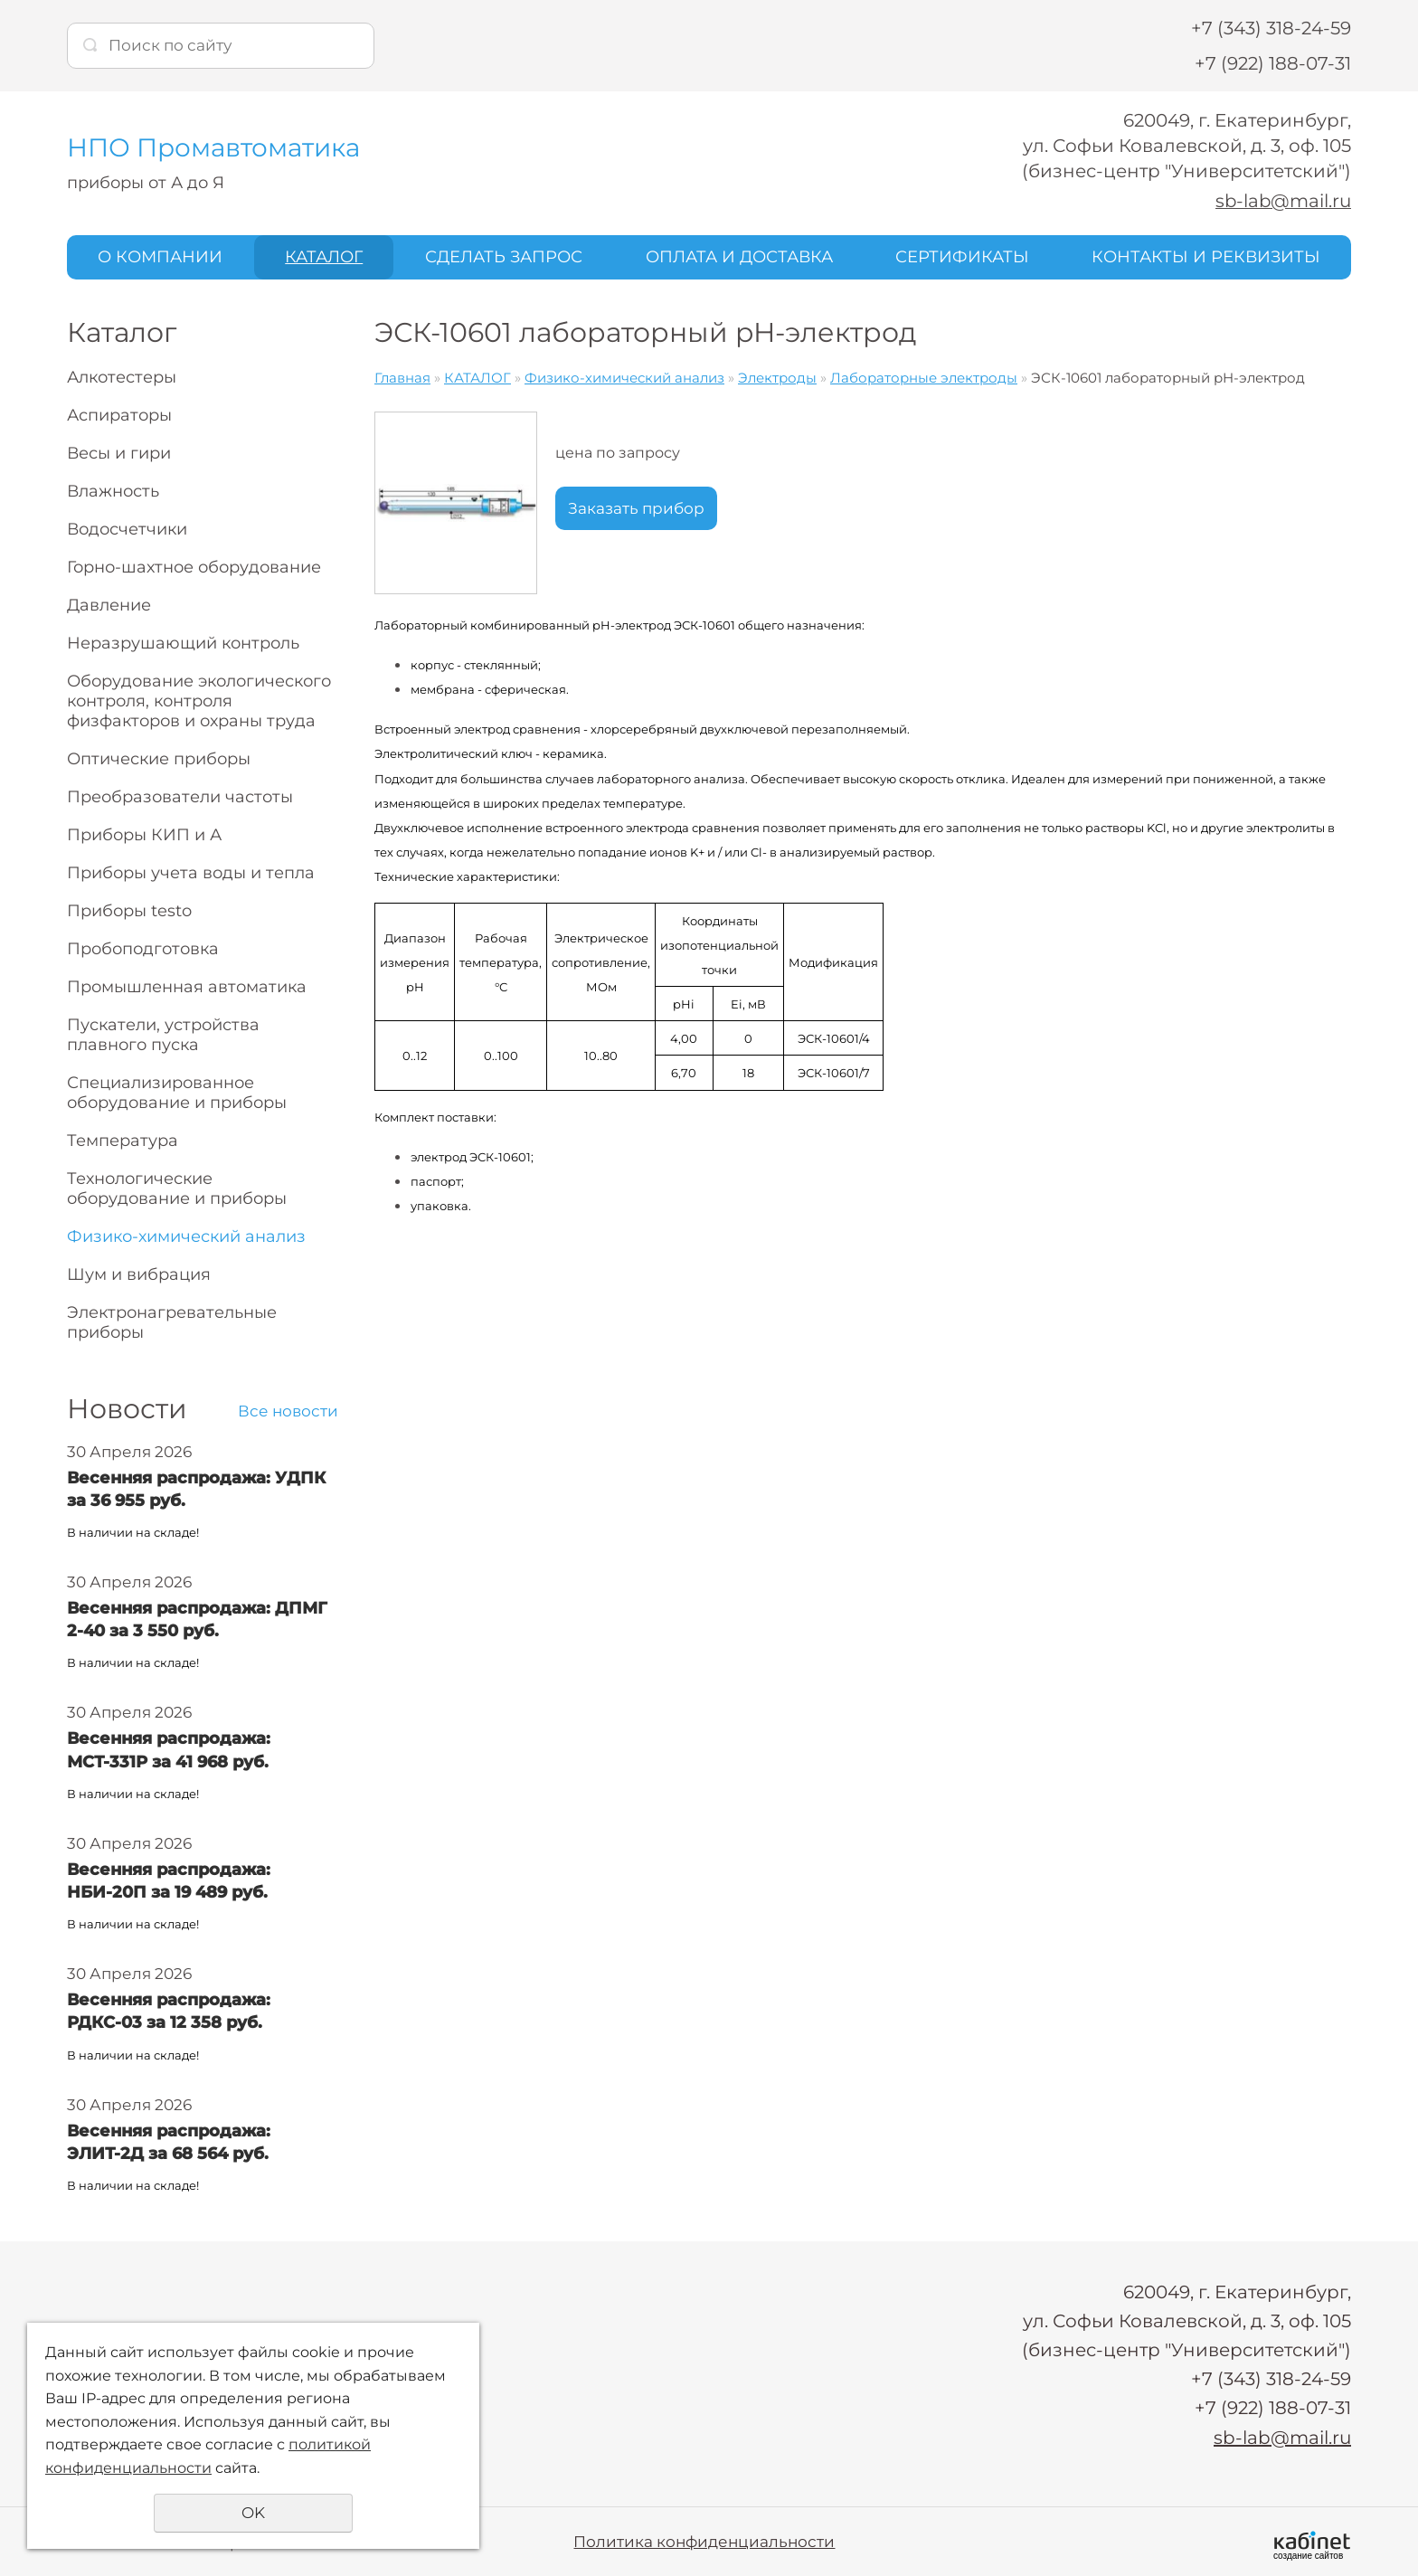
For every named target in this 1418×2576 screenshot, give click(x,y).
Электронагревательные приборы (172, 1321)
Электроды (777, 376)
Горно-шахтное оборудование (194, 566)
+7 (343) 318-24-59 (1271, 28)
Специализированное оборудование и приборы (177, 1092)
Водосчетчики (127, 528)
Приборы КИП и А (144, 834)
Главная (402, 376)
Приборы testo (129, 910)
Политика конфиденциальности (704, 2540)
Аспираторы (119, 414)
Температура (122, 1140)
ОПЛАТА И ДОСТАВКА (739, 256)
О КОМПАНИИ (160, 256)
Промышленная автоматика (187, 986)
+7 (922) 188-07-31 (1273, 63)
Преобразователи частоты (180, 796)
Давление (109, 604)
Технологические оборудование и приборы (177, 1188)
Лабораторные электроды (923, 376)
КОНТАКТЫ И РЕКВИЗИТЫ (1206, 256)
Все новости (288, 1410)
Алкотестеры (121, 376)
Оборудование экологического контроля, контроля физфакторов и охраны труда (199, 700)
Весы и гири (119, 452)
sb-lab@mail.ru (1282, 201)
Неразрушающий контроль (183, 642)
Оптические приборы (159, 758)
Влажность (113, 490)
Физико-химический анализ (186, 1235)
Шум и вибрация (139, 1273)
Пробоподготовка (143, 948)
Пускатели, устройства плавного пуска (163, 1034)
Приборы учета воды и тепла (191, 872)
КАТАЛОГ (324, 256)
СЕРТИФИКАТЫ (962, 256)
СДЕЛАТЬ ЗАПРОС (503, 256)
